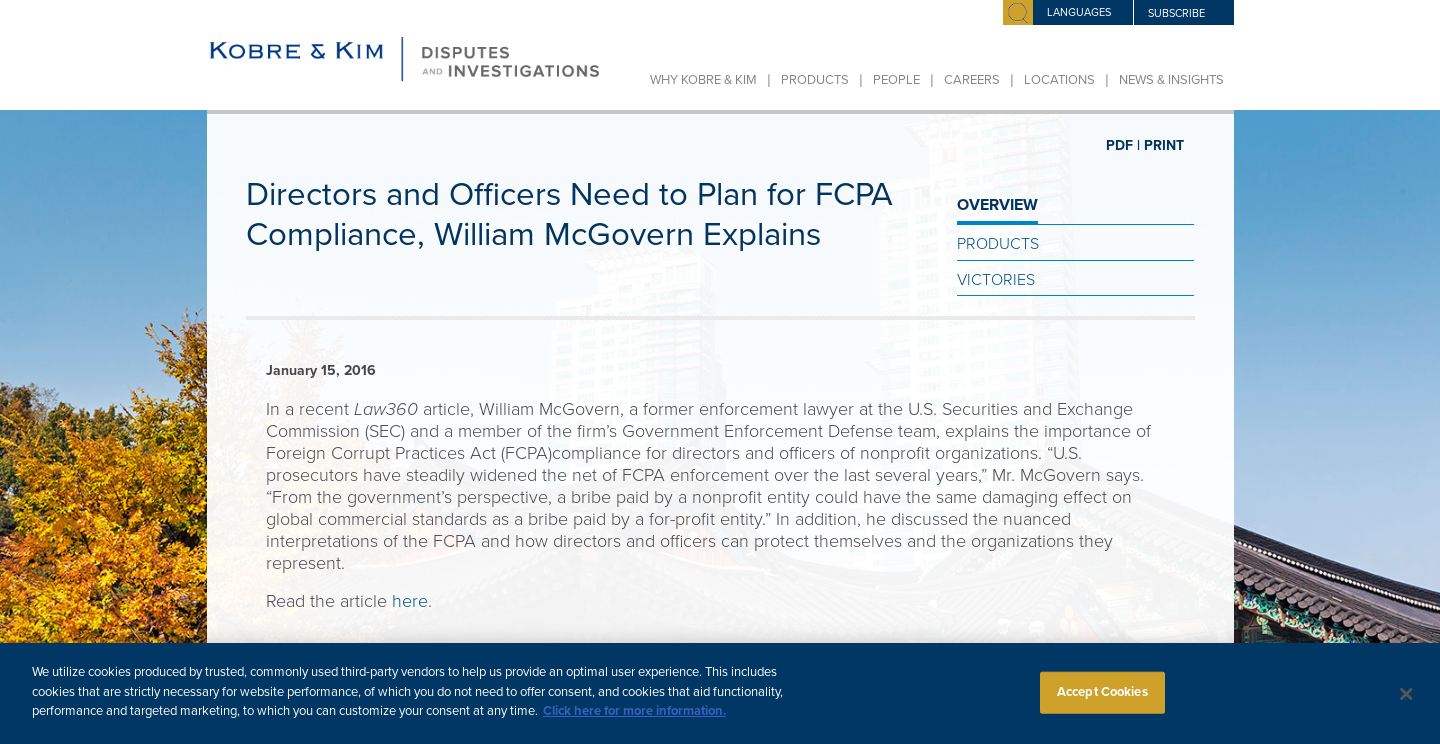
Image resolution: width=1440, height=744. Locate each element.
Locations (1059, 80)
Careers (972, 80)
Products (815, 80)
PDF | (1123, 145)
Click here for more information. (634, 721)
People (896, 80)
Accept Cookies (1102, 701)
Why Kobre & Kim (703, 80)
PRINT (1164, 145)
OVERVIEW (997, 205)
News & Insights (1171, 80)
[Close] (1407, 704)
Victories (996, 280)
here (410, 601)
